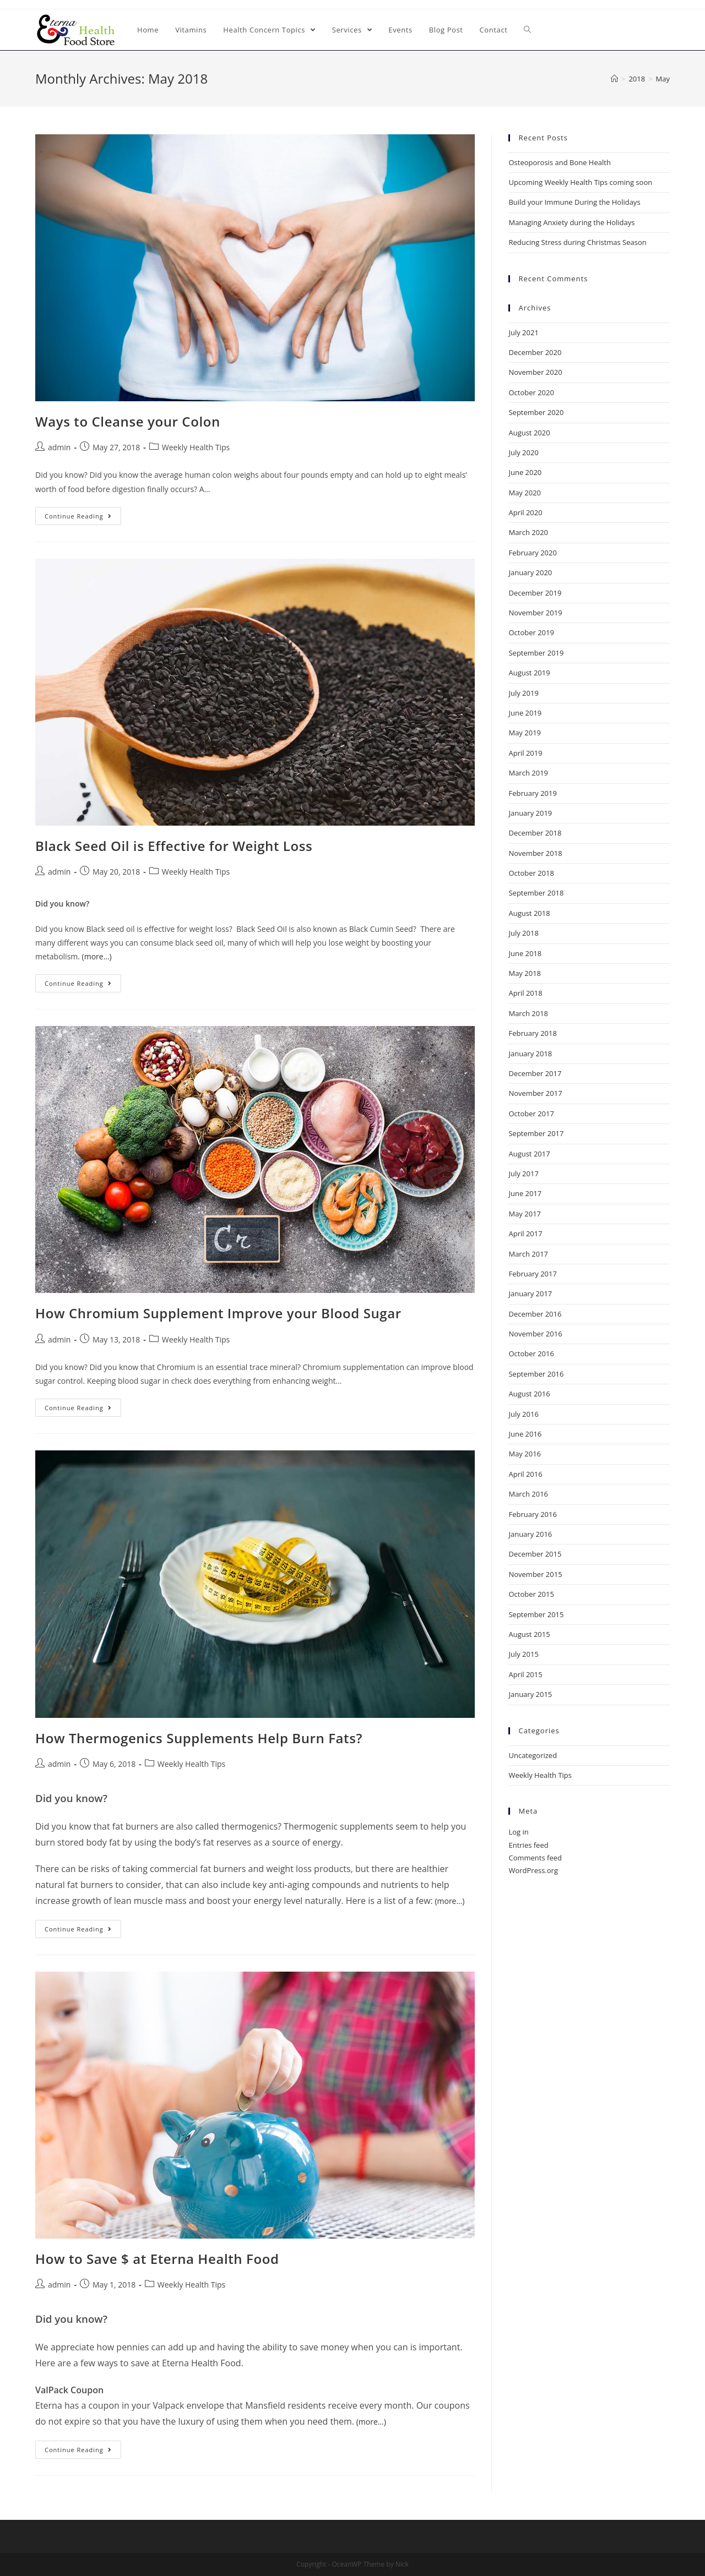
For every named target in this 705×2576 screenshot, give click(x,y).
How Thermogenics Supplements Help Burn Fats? (198, 1738)
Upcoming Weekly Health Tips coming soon (580, 182)
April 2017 (525, 1233)
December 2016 (534, 1314)
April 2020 (525, 512)
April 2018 (525, 993)
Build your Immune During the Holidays (574, 202)
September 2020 (535, 412)
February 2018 (532, 1033)
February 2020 (532, 553)
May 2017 (524, 1214)
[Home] (614, 79)
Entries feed (528, 1845)
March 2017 (528, 1254)
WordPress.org (533, 1870)
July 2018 (523, 933)
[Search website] (527, 29)
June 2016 (524, 1434)
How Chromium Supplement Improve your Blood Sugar (218, 1313)
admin (59, 447)
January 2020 (530, 572)
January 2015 (530, 1694)
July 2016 (523, 1414)
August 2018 (529, 913)
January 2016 (530, 1534)
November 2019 (535, 613)
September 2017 (535, 1133)
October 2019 (531, 632)
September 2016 (535, 1374)
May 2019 (524, 733)
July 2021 (523, 332)
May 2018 (524, 973)
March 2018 (528, 1013)
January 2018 (530, 1053)
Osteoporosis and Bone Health (559, 162)
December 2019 (534, 593)
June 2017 (524, 1193)
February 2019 (532, 793)
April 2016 (525, 1474)
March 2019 (528, 773)
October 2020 (531, 392)
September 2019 (535, 653)
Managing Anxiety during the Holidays (571, 222)
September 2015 (535, 1614)
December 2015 (534, 1554)
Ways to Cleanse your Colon (127, 421)
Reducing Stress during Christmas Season (577, 242)
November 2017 (535, 1093)
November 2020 (535, 372)
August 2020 (529, 433)
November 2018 (535, 853)
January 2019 (530, 813)
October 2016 (531, 1353)
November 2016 (535, 1334)
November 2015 (535, 1574)
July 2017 (523, 1173)
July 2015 (523, 1654)
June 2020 (524, 472)
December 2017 (534, 1073)
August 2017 (529, 1154)
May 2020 (524, 493)
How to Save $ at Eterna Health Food (157, 2259)
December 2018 (534, 833)
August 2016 (529, 1394)
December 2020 (534, 352)
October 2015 (531, 1594)
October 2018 (531, 873)
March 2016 (528, 1494)
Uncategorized (532, 1755)
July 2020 (523, 452)
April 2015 (525, 1674)
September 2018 (535, 893)
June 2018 (524, 953)
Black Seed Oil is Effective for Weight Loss (173, 846)
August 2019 (529, 673)
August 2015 (529, 1634)
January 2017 (530, 1293)
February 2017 (532, 1274)
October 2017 (531, 1113)
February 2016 (532, 1514)
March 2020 (528, 532)
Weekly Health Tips (196, 447)
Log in (518, 1832)
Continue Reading (78, 516)
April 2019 (525, 753)
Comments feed (534, 1858)
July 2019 (523, 693)
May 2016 (524, 1454)
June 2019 (524, 713)
